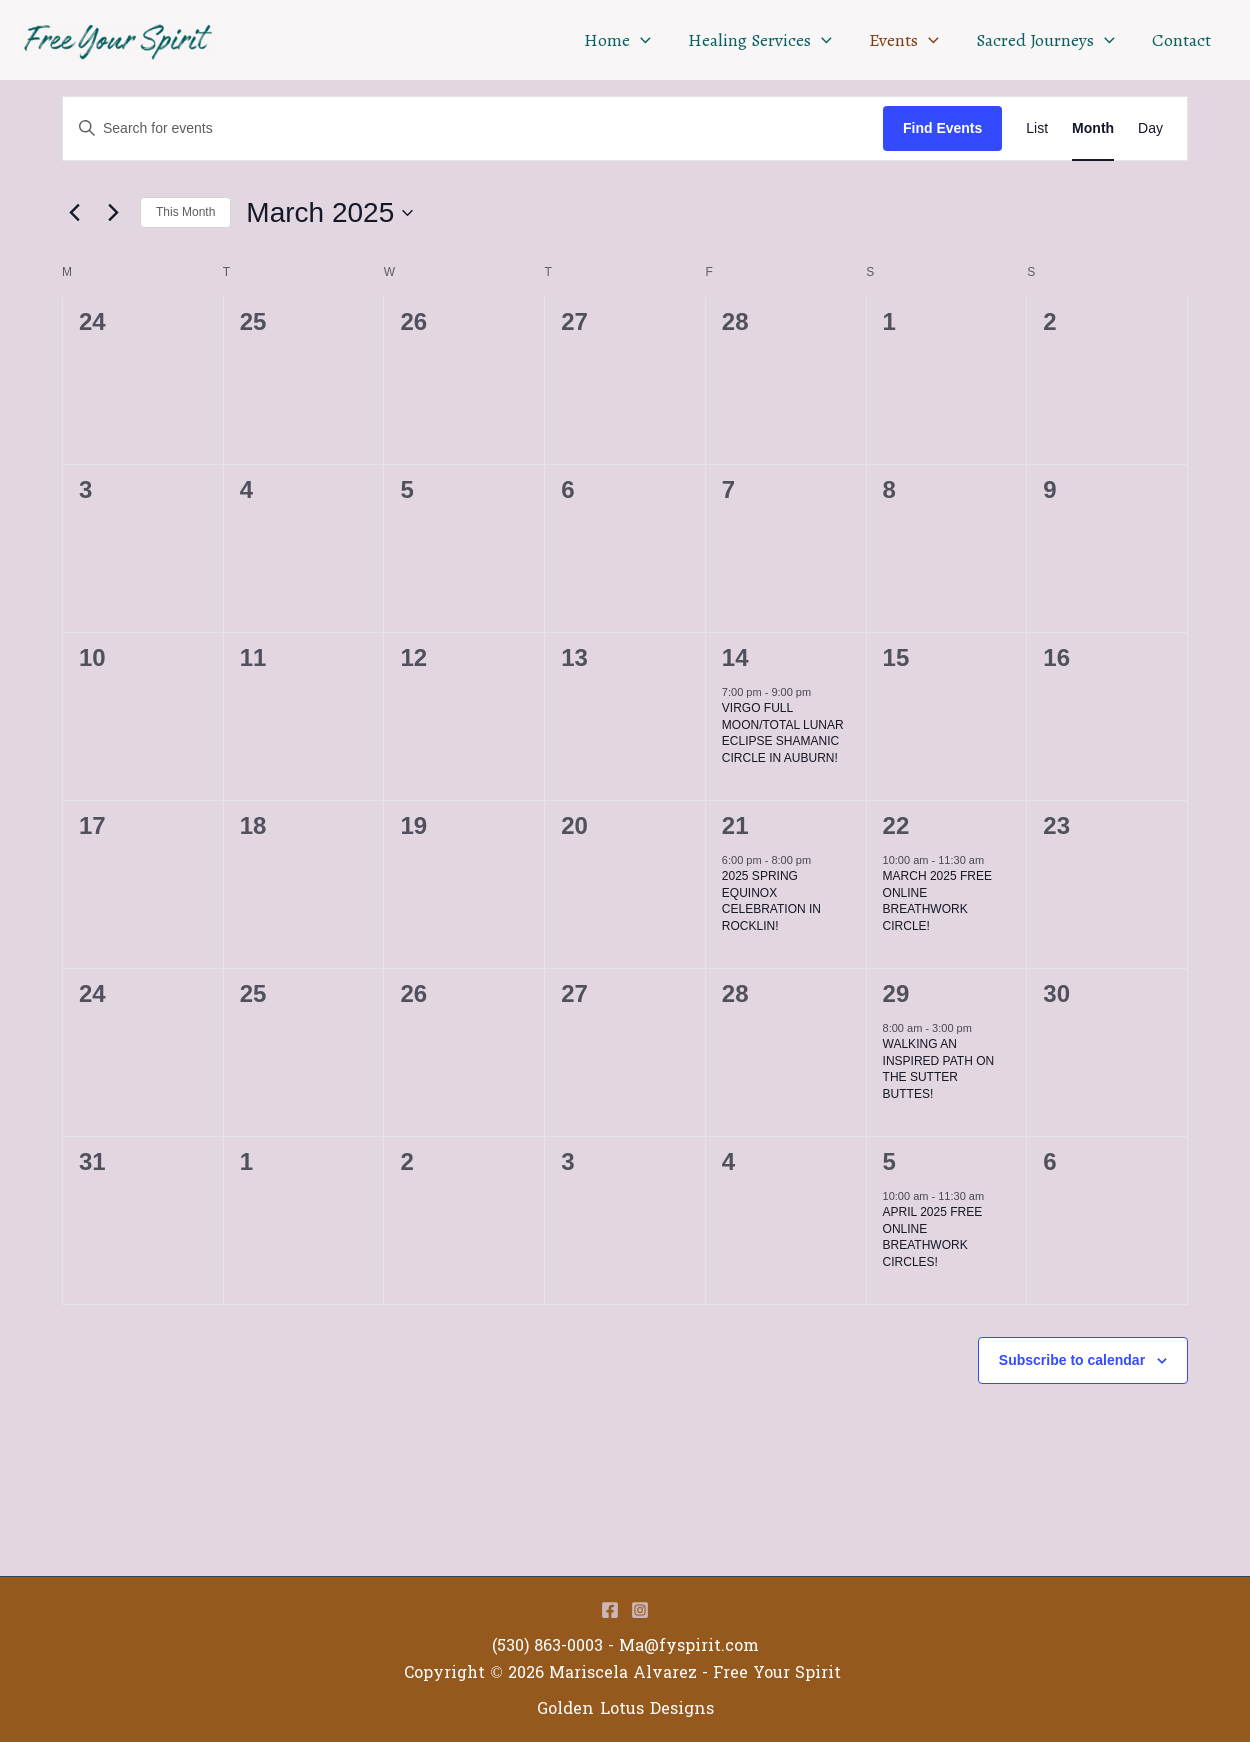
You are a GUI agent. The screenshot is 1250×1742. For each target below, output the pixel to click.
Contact (1182, 40)
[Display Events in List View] (1037, 128)
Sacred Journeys (1047, 40)
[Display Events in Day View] (1150, 128)
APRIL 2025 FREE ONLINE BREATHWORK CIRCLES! (933, 1237)
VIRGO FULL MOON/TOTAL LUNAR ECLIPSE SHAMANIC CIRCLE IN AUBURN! (783, 733)
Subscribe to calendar (1072, 1360)
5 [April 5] (889, 1161)
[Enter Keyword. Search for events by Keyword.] (473, 128)
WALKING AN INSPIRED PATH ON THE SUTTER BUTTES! (939, 1069)
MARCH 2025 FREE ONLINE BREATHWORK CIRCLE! (937, 901)
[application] (646, 40)
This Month (185, 212)
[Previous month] (74, 213)
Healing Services (765, 40)
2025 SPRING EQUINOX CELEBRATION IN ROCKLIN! (771, 901)
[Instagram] (640, 1610)
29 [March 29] (896, 993)
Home (623, 40)
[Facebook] (610, 1610)
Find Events (942, 128)
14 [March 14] (735, 657)
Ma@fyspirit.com (689, 1645)
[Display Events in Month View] (1093, 128)
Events (907, 40)
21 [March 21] (735, 825)
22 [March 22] (896, 825)
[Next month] (113, 213)
